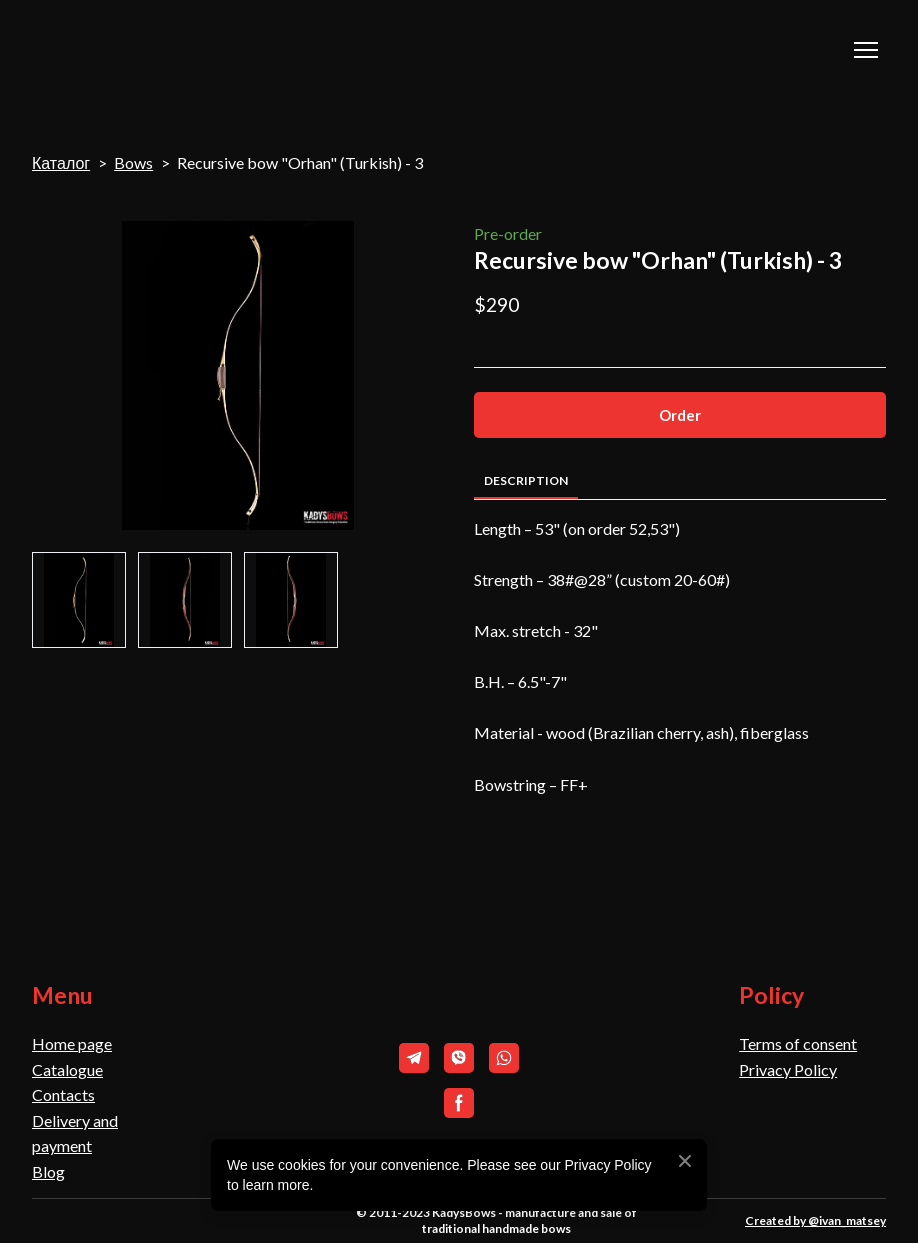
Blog (48, 1171)
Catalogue (67, 1069)
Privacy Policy (788, 1069)
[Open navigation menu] (866, 50)
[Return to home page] (131, 50)
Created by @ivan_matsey (815, 1220)
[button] (680, 415)
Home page (72, 1043)
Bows (133, 162)
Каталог (61, 162)
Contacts (63, 1094)
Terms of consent (798, 1043)
